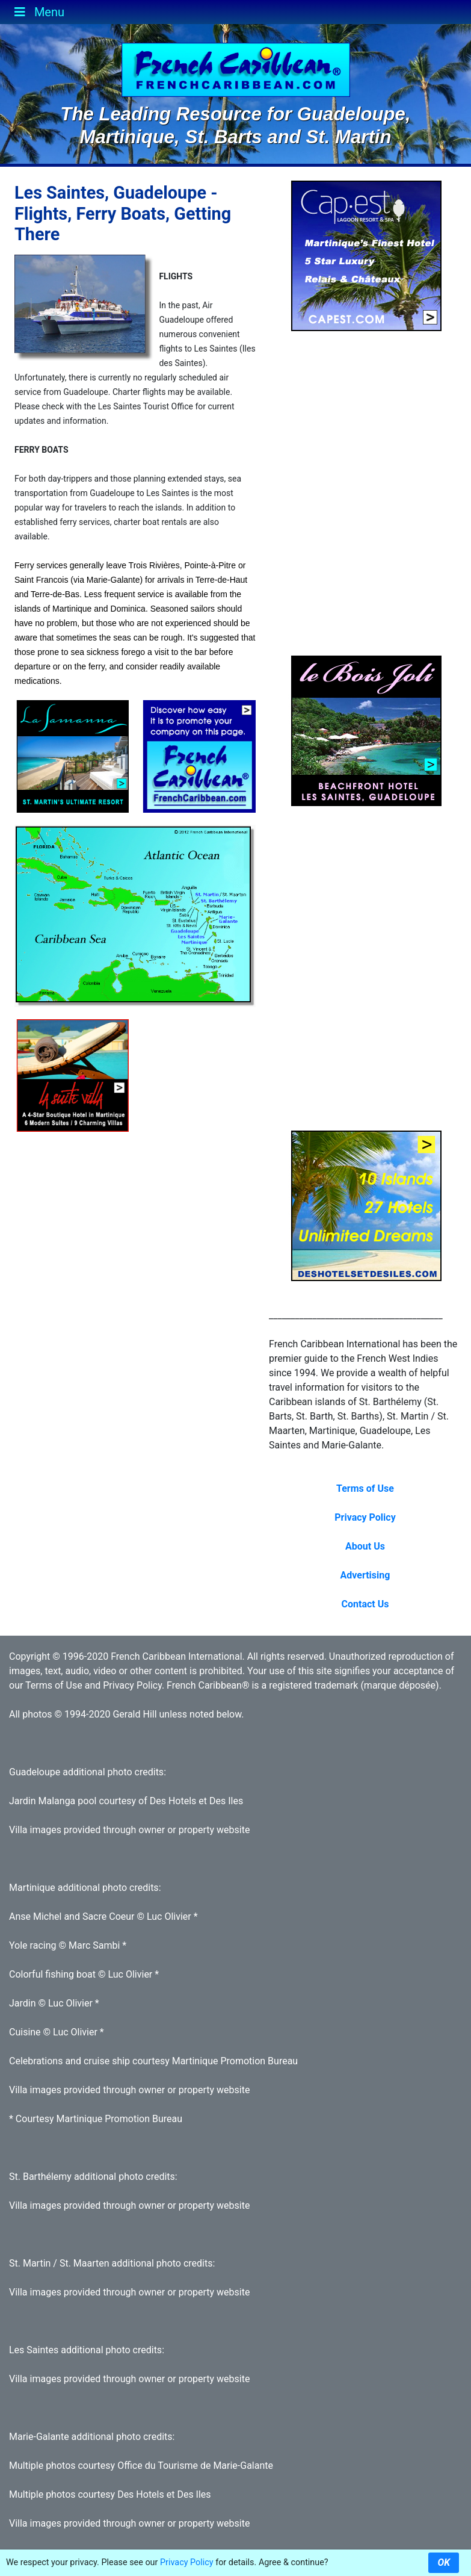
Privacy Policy (364, 1517)
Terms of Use (365, 1488)
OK (443, 2562)
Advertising (365, 1575)
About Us (365, 1546)
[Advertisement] (216, 1094)
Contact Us (365, 1604)
